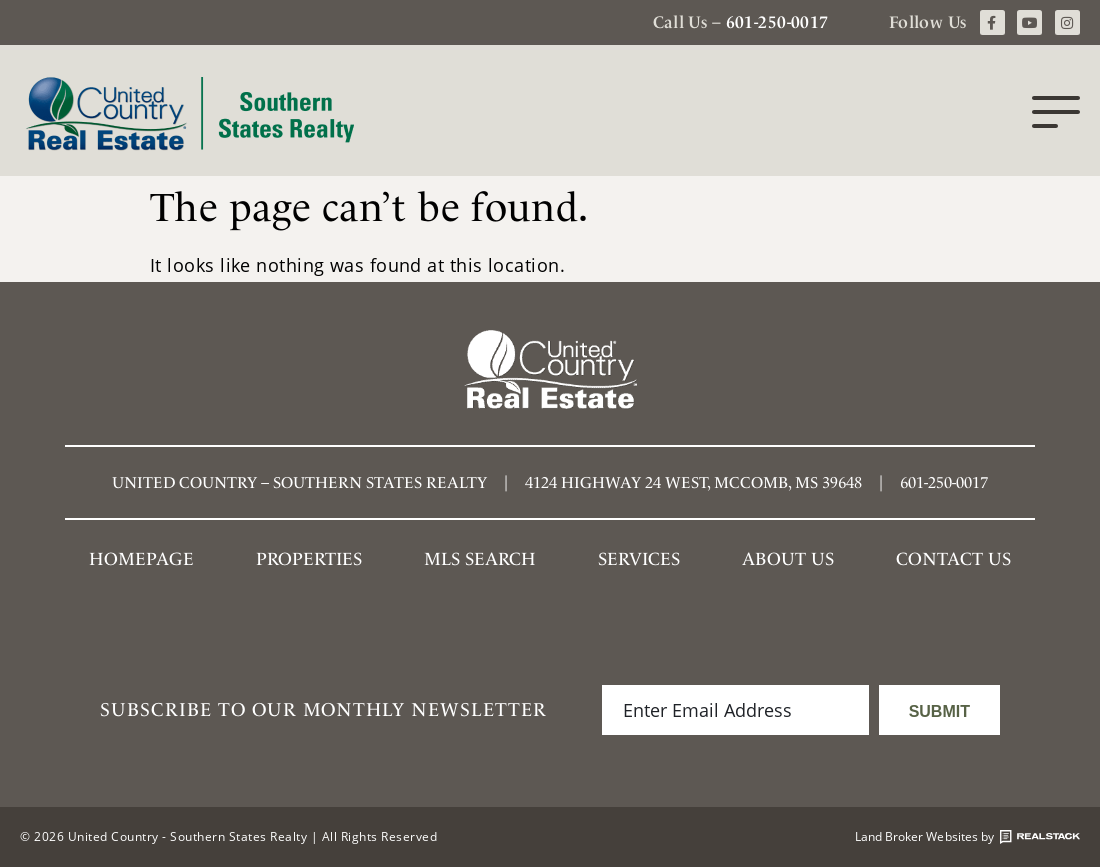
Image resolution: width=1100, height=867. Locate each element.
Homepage (141, 558)
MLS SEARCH (480, 558)
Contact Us (953, 558)
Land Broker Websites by (967, 837)
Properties (309, 558)
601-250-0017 (777, 22)
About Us (788, 558)
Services (639, 558)
